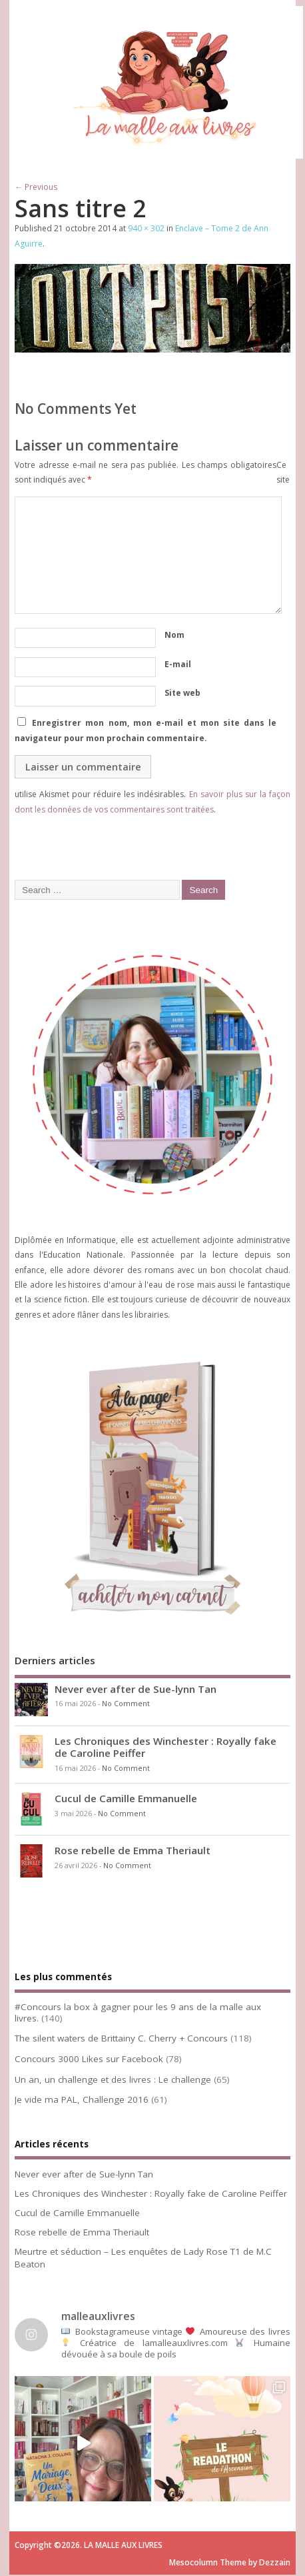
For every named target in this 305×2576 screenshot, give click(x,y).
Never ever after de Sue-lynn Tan (135, 1689)
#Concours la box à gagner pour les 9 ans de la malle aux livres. (138, 2012)
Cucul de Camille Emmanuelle (126, 1798)
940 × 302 (146, 228)
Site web (182, 692)
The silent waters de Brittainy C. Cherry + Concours (121, 2038)
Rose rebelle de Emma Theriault (132, 1850)
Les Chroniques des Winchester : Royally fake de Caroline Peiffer (165, 1747)
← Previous (36, 187)
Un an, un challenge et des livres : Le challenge (113, 2079)
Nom (174, 635)
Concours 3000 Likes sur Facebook (89, 2059)
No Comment (126, 1703)
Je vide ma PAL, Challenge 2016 (82, 2099)
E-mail (177, 664)
